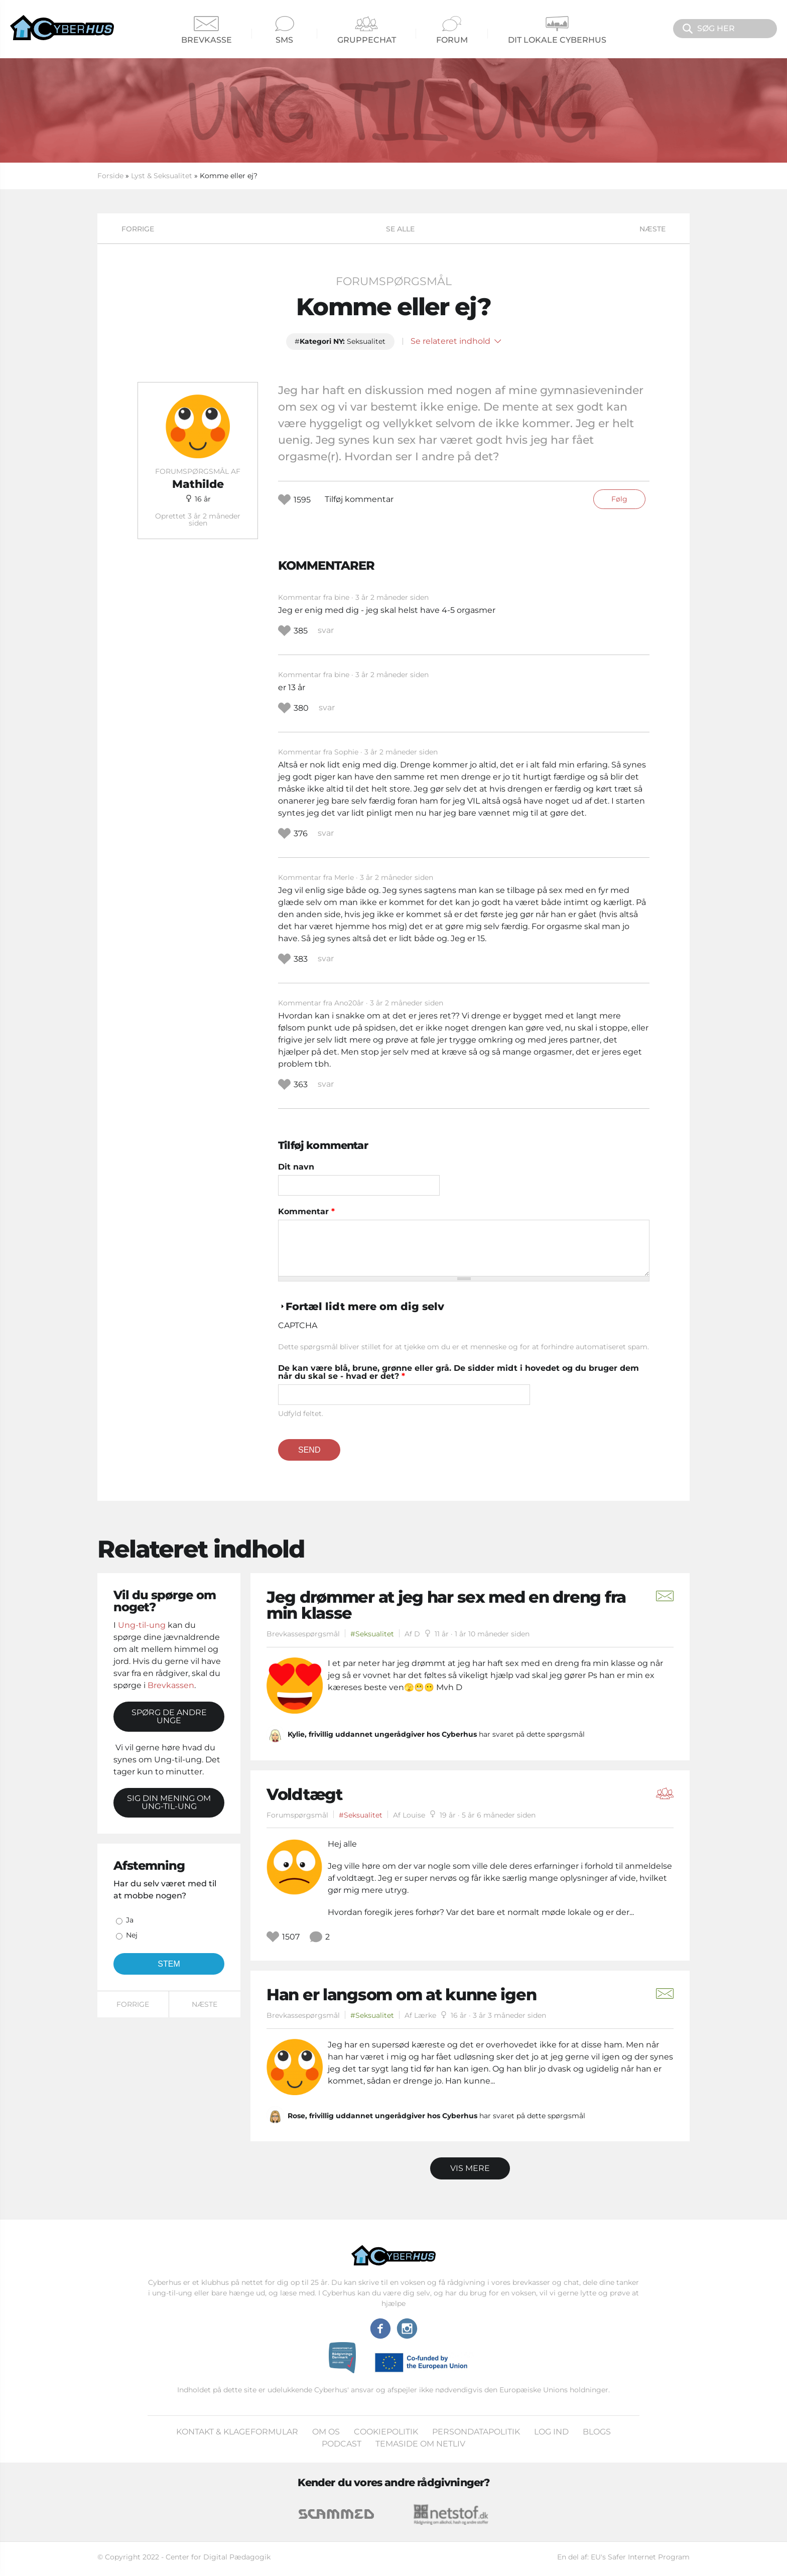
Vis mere (470, 2168)
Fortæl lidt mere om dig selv (365, 1306)
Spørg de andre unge (169, 1716)
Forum (452, 30)
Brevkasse (206, 30)
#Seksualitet (372, 1633)
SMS (284, 30)
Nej (132, 1935)
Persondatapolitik (476, 2431)
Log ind (551, 2431)
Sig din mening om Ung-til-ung (169, 1802)
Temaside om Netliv (420, 2444)
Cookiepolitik (386, 2431)
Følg (619, 498)
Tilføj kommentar (359, 499)
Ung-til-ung (142, 1625)
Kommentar (306, 1212)
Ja (130, 1919)
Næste (652, 228)
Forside (110, 175)
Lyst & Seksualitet (161, 175)
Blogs (597, 2431)
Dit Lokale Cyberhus (557, 30)
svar (326, 630)
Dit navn (296, 1167)
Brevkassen (171, 1685)
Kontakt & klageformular (237, 2431)
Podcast (341, 2444)
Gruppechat (366, 30)
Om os (326, 2431)
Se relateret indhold (456, 341)
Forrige (137, 228)
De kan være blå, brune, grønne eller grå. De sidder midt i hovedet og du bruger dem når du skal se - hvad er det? (458, 1372)
